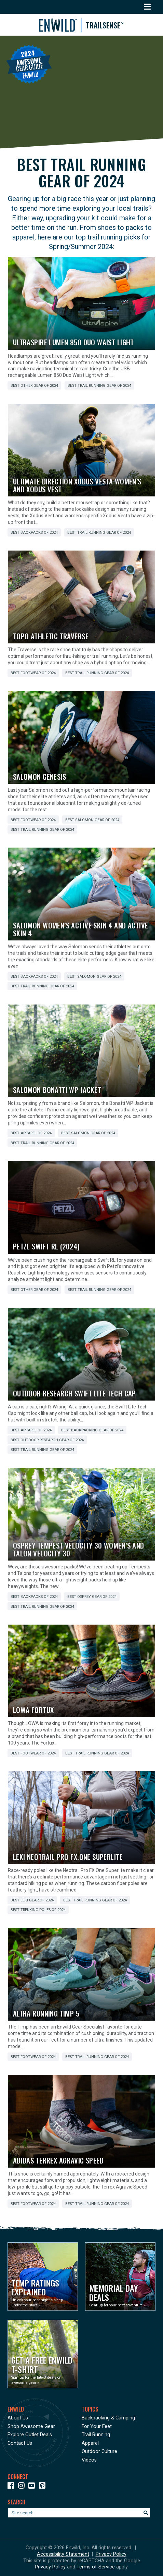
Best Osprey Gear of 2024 (92, 1596)
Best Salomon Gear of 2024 (92, 820)
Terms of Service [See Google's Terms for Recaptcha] (96, 2567)
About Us (18, 2418)
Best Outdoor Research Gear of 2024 (47, 1440)
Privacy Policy (111, 2554)
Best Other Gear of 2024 (34, 385)
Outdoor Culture (99, 2451)
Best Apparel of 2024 (31, 1133)
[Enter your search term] (79, 2512)
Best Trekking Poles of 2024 (38, 1910)
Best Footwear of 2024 (33, 673)
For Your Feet (97, 2426)
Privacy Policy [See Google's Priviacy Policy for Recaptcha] (50, 2567)
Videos (89, 2460)
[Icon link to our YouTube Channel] (33, 2487)
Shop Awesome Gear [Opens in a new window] (31, 2426)
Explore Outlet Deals (30, 2435)
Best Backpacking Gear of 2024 (92, 1430)
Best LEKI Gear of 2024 (32, 1900)
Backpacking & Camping (108, 2418)
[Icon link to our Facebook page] (12, 2487)
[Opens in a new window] (43, 2276)
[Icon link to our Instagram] (22, 2487)
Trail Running (96, 2435)
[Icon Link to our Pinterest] (43, 2487)
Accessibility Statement (63, 2554)
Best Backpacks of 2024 (34, 532)
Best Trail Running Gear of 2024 (99, 385)
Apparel (90, 2443)
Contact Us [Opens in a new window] (20, 2443)
